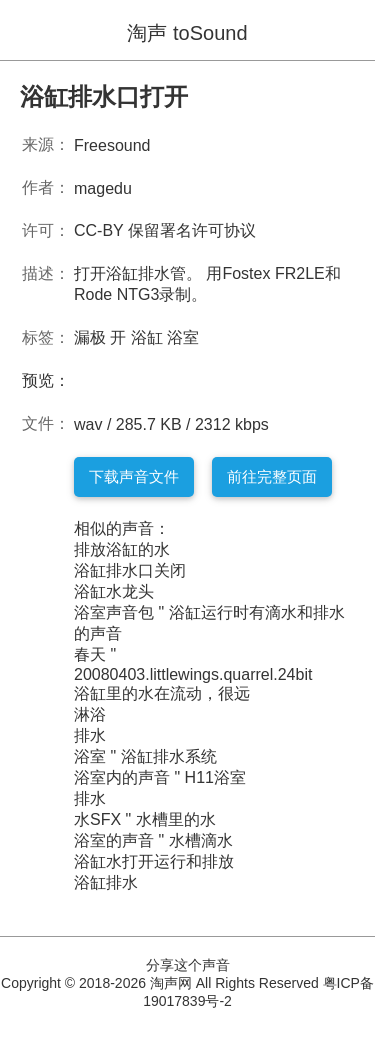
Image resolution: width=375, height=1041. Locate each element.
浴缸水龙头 (114, 591)
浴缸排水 (106, 882)
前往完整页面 (272, 476)
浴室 (183, 337)
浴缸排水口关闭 (130, 570)
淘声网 (171, 983)
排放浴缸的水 (122, 549)
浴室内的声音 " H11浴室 (160, 777)
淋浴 (90, 714)
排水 (90, 735)
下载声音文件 (134, 476)
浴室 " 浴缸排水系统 (145, 756)
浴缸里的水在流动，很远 (162, 693)
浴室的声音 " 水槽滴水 (153, 840)
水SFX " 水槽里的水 (145, 819)
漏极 (90, 337)
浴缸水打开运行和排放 (154, 861)
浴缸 (147, 337)
